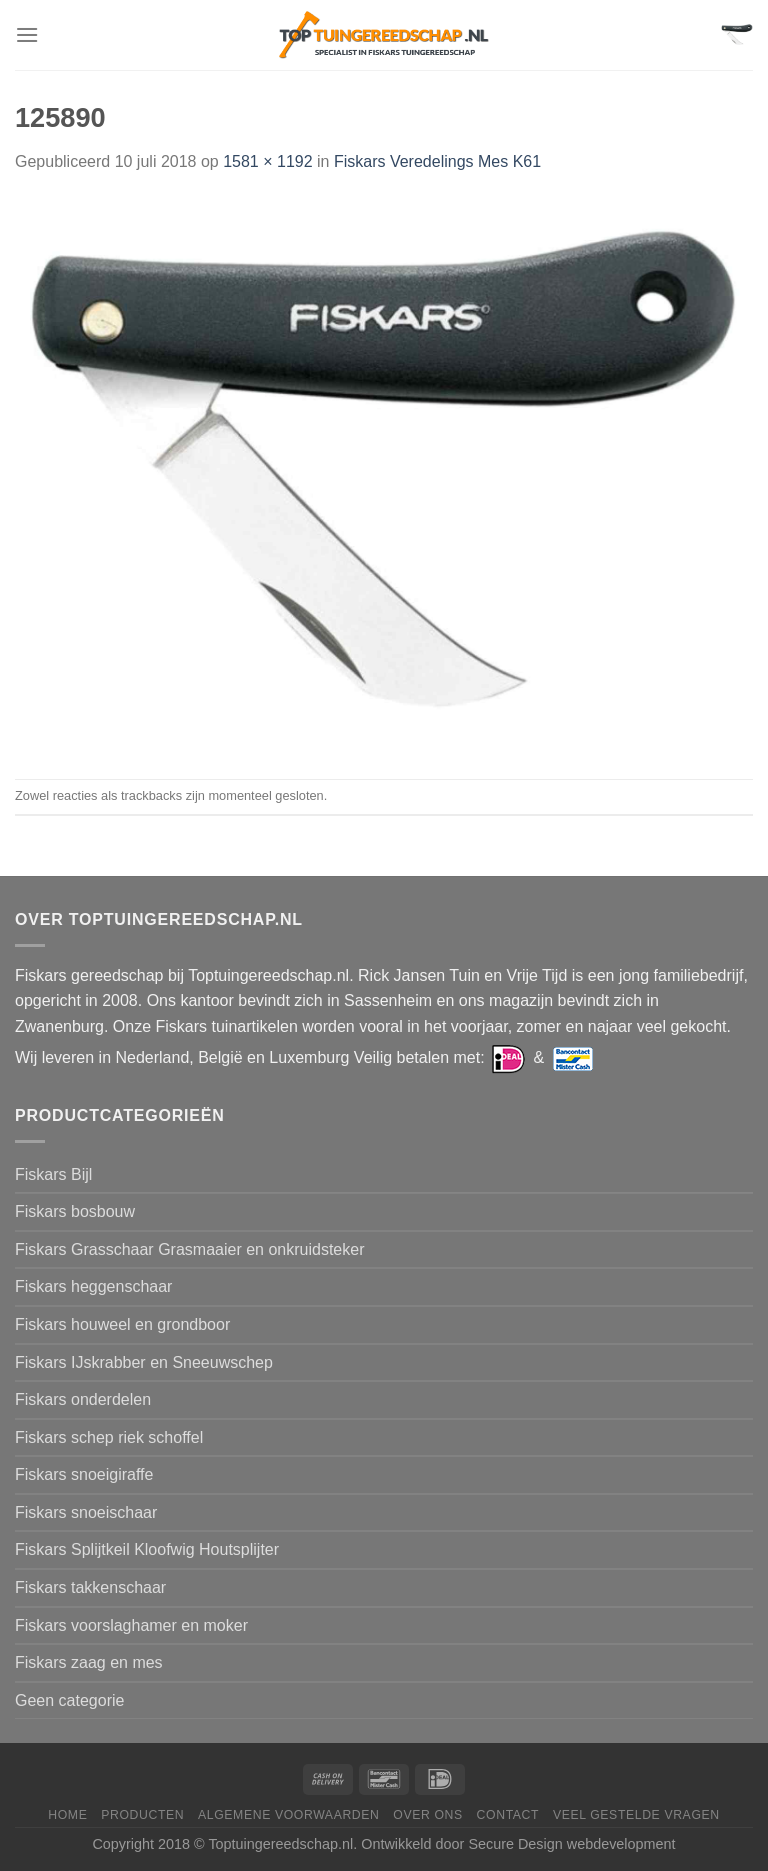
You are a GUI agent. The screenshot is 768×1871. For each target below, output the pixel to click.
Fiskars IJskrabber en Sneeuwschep (144, 1362)
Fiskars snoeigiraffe (84, 1474)
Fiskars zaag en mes (89, 1662)
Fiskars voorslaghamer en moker (131, 1625)
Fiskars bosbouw (75, 1211)
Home (67, 1815)
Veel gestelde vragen (636, 1815)
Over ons (427, 1815)
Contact (508, 1815)
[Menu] (27, 34)
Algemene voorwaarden (289, 1815)
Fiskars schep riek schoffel (109, 1437)
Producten (142, 1815)
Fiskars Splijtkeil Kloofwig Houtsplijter (147, 1549)
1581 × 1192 (267, 161)
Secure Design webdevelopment (571, 1844)
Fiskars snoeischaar (86, 1512)
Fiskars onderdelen (83, 1399)
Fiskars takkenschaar (90, 1587)
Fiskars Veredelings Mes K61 (437, 161)
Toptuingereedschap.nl (280, 1844)
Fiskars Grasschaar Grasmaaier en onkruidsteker (189, 1249)
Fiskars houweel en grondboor (122, 1324)
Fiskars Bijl (53, 1174)
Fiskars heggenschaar (93, 1286)
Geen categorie (69, 1700)
